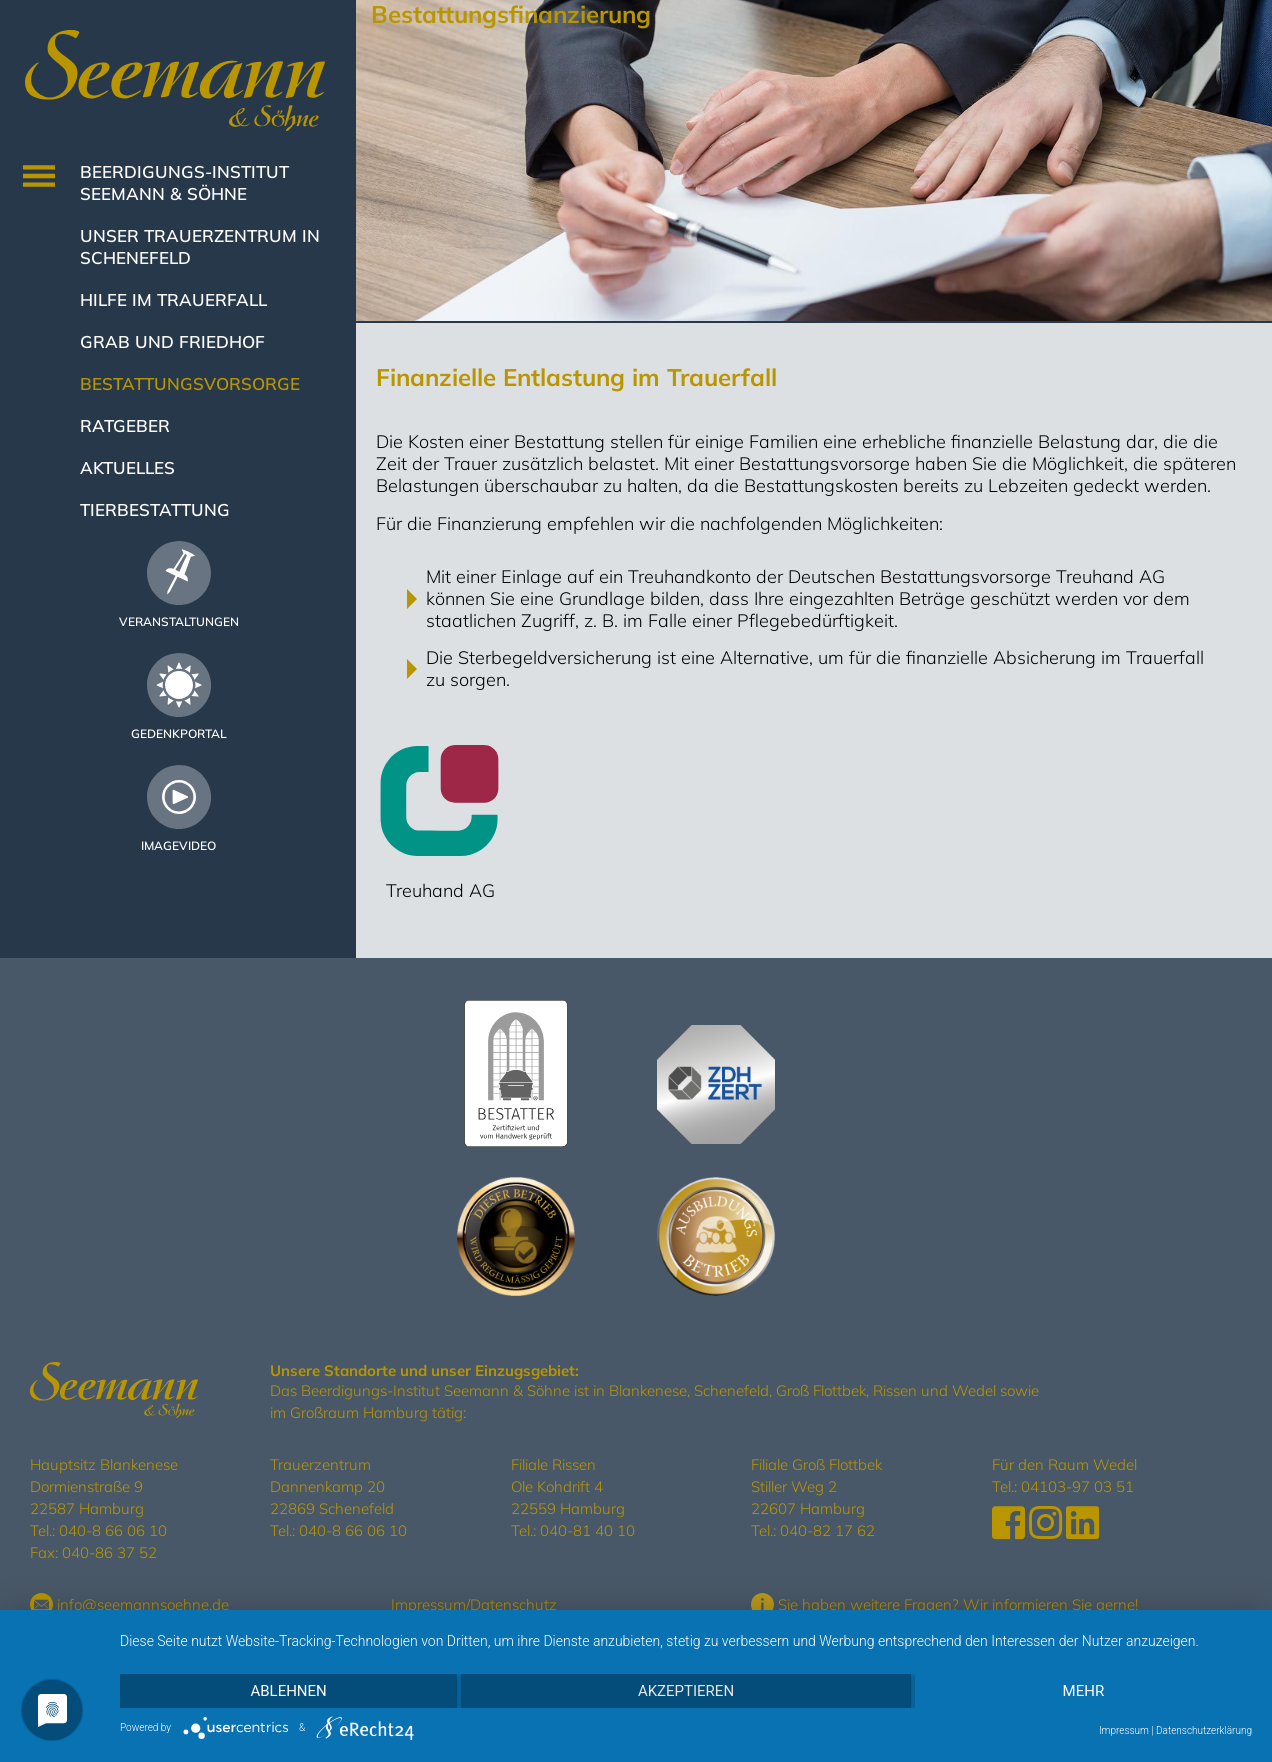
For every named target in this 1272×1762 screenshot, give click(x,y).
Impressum (428, 1604)
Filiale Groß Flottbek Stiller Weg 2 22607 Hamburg (816, 1486)
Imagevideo (178, 845)
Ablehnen (288, 1691)
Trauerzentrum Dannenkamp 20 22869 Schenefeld (332, 1486)
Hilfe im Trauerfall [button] (173, 299)
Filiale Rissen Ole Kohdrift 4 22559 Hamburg (568, 1486)
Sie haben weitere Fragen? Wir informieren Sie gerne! (944, 1604)
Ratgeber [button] (125, 425)
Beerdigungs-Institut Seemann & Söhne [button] (184, 182)
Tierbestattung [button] (155, 509)
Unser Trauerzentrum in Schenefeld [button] (200, 246)
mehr (1084, 1691)
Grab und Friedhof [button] (172, 341)
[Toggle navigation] (39, 176)
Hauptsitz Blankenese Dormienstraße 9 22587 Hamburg (104, 1486)
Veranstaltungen (179, 621)
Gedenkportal (179, 733)
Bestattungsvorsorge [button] (190, 383)
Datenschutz (513, 1604)
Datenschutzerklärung (1204, 1730)
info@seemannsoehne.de (129, 1604)
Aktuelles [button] (127, 467)
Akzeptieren (686, 1691)
